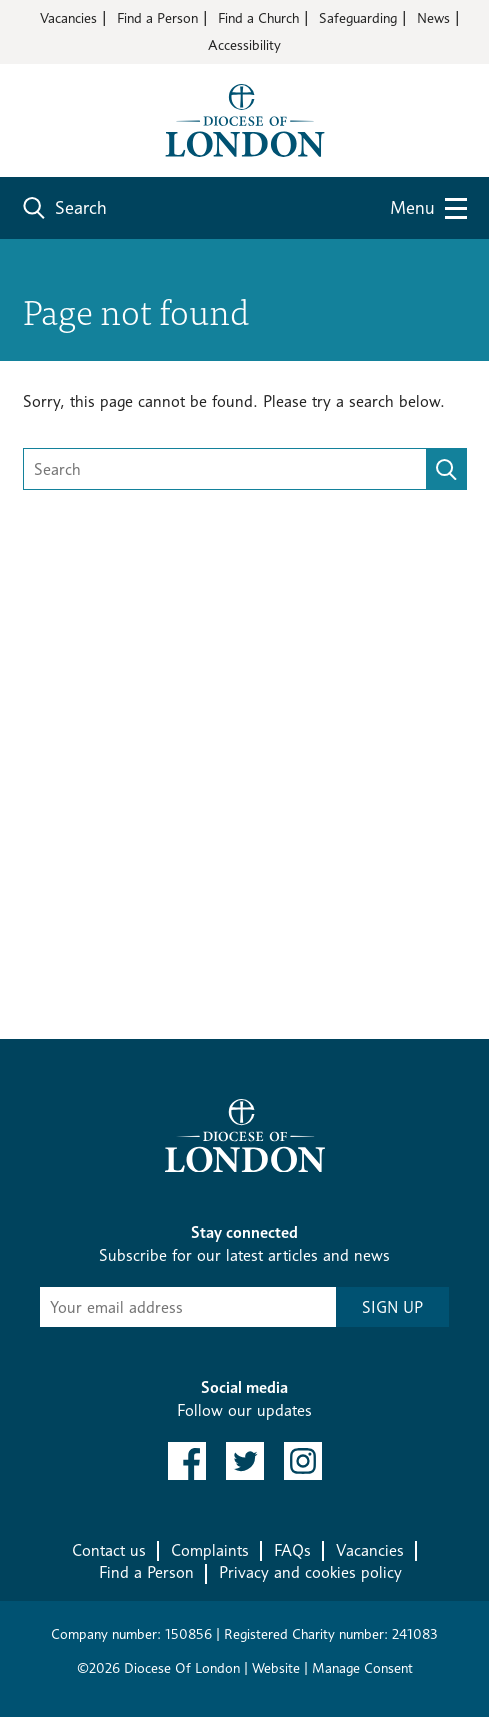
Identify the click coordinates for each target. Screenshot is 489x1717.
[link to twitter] (245, 1461)
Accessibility (244, 44)
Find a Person (157, 17)
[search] (446, 469)
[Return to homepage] (245, 118)
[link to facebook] (187, 1461)
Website (276, 1667)
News (433, 17)
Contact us (109, 1550)
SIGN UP (392, 1307)
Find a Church (258, 17)
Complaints (210, 1550)
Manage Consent (362, 1667)
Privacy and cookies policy (310, 1572)
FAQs (292, 1550)
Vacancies (68, 17)
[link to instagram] (303, 1461)
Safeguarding (358, 17)
